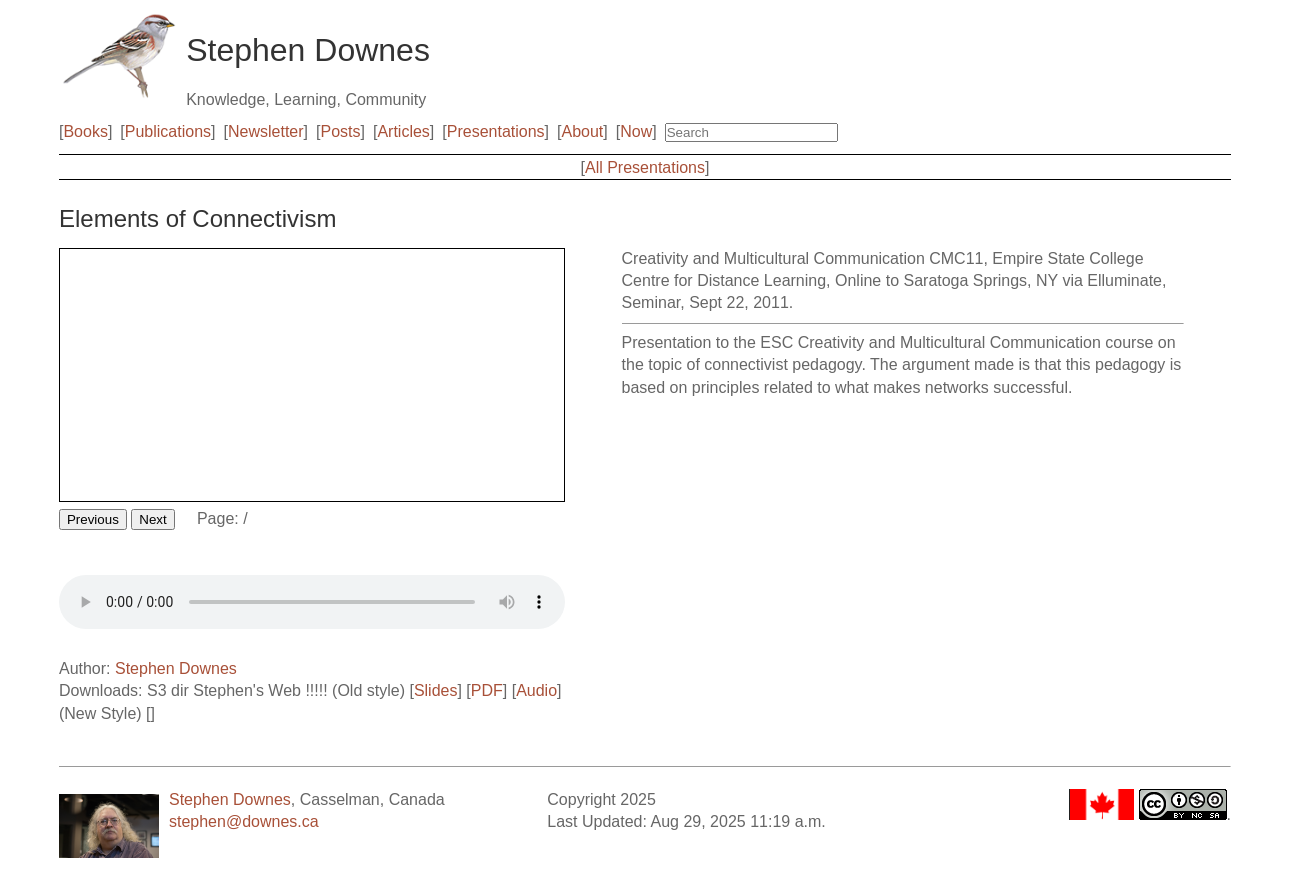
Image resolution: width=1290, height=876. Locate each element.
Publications (168, 131)
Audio (536, 690)
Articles (403, 131)
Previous (93, 519)
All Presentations (645, 167)
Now (636, 131)
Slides (436, 690)
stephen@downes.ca (244, 821)
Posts (340, 131)
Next (152, 519)
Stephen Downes (176, 668)
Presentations (496, 131)
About (582, 131)
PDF (487, 690)
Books (85, 131)
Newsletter (266, 131)
